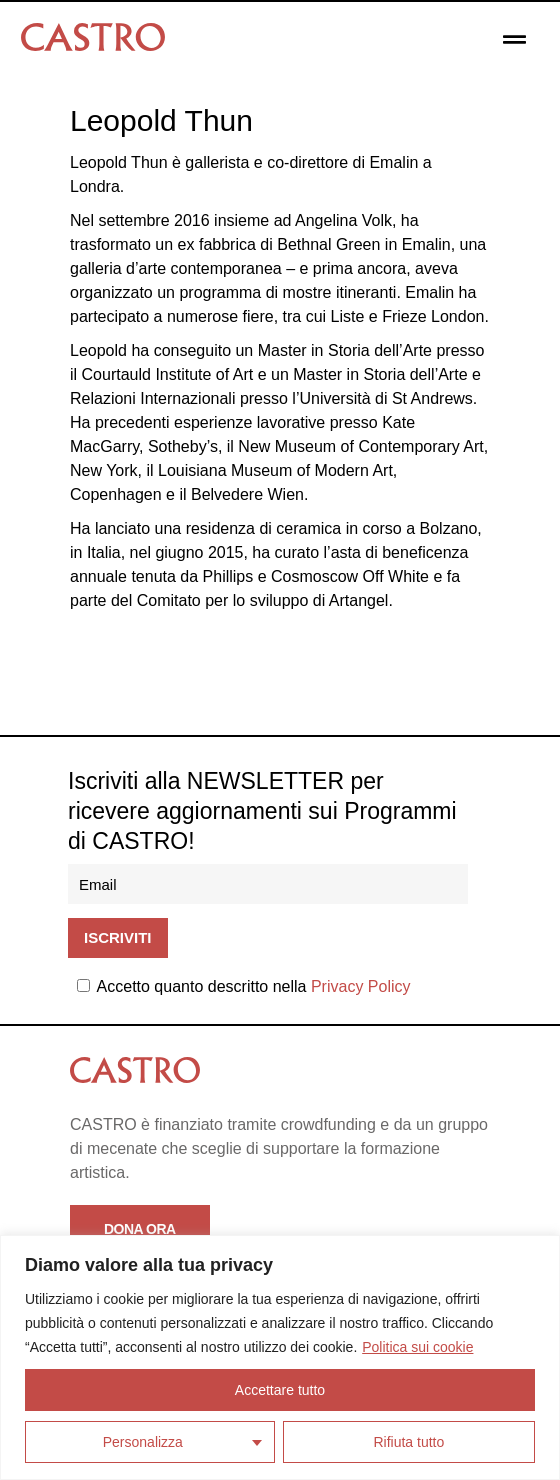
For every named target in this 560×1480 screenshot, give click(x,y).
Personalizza (143, 1442)
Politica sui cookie (417, 1347)
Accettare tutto (280, 1390)
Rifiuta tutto (408, 1442)
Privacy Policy (361, 986)
